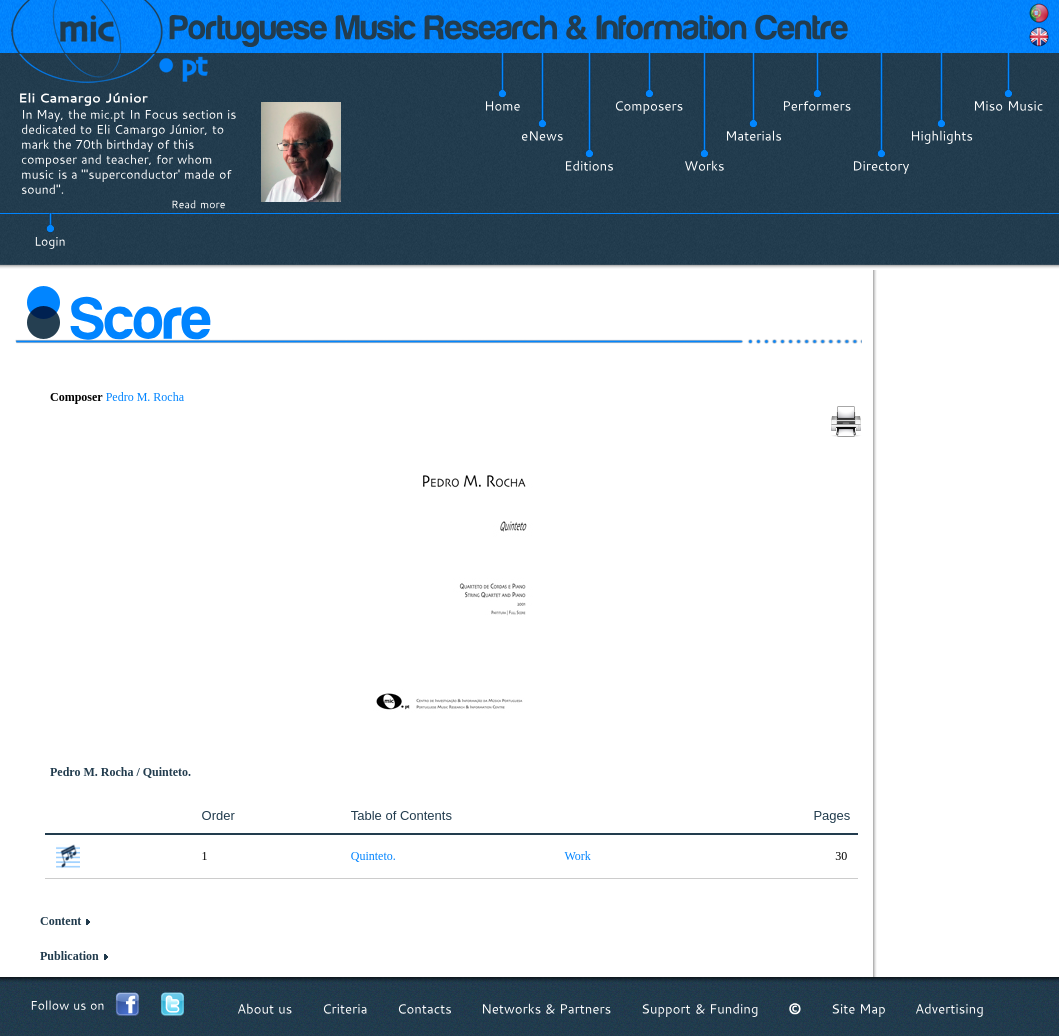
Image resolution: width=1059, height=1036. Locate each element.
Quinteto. (373, 856)
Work (577, 856)
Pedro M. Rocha (145, 397)
